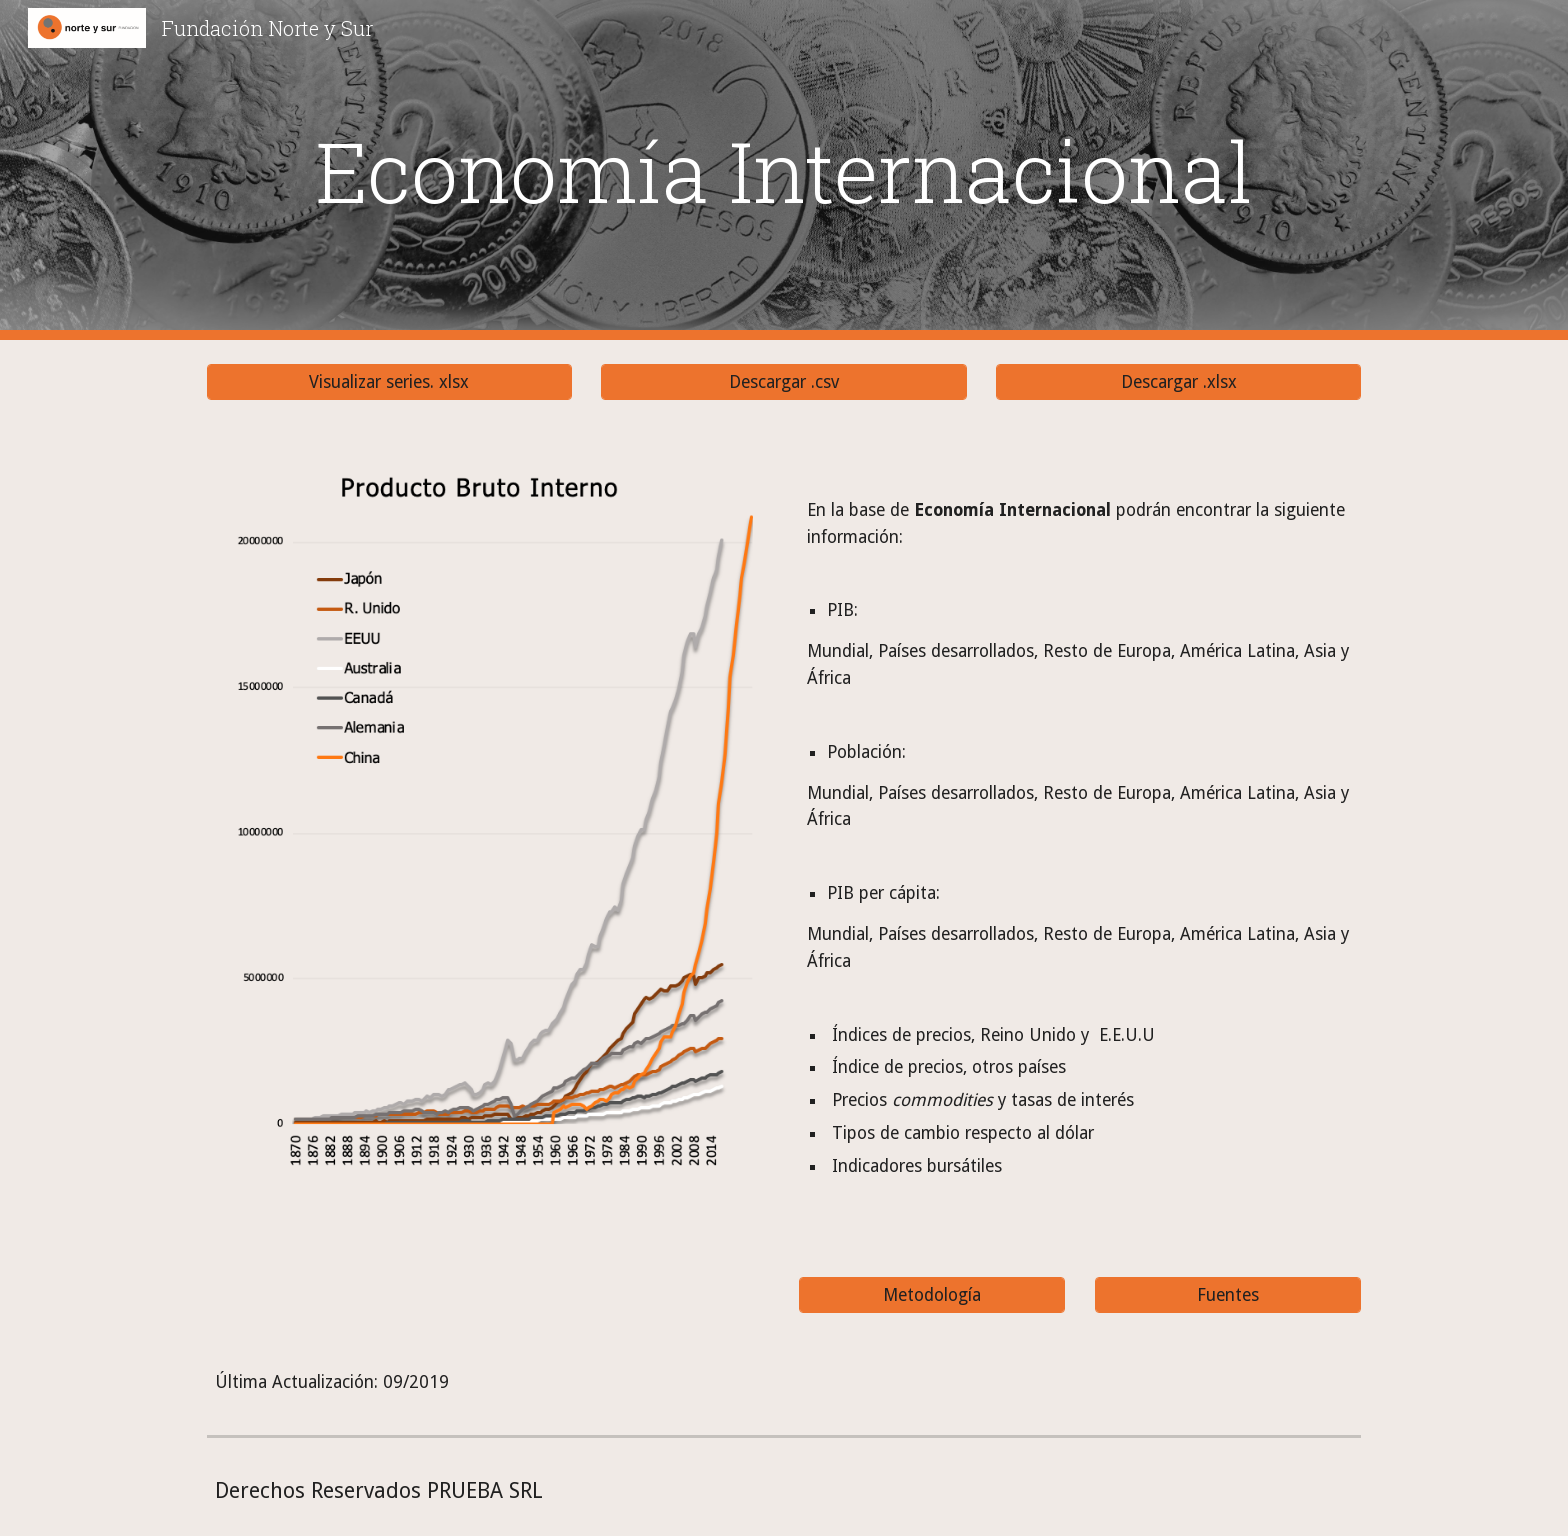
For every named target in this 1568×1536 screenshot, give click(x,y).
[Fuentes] (1228, 1294)
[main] (784, 170)
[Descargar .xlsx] (1178, 382)
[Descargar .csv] (783, 382)
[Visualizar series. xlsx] (389, 382)
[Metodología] (932, 1294)
